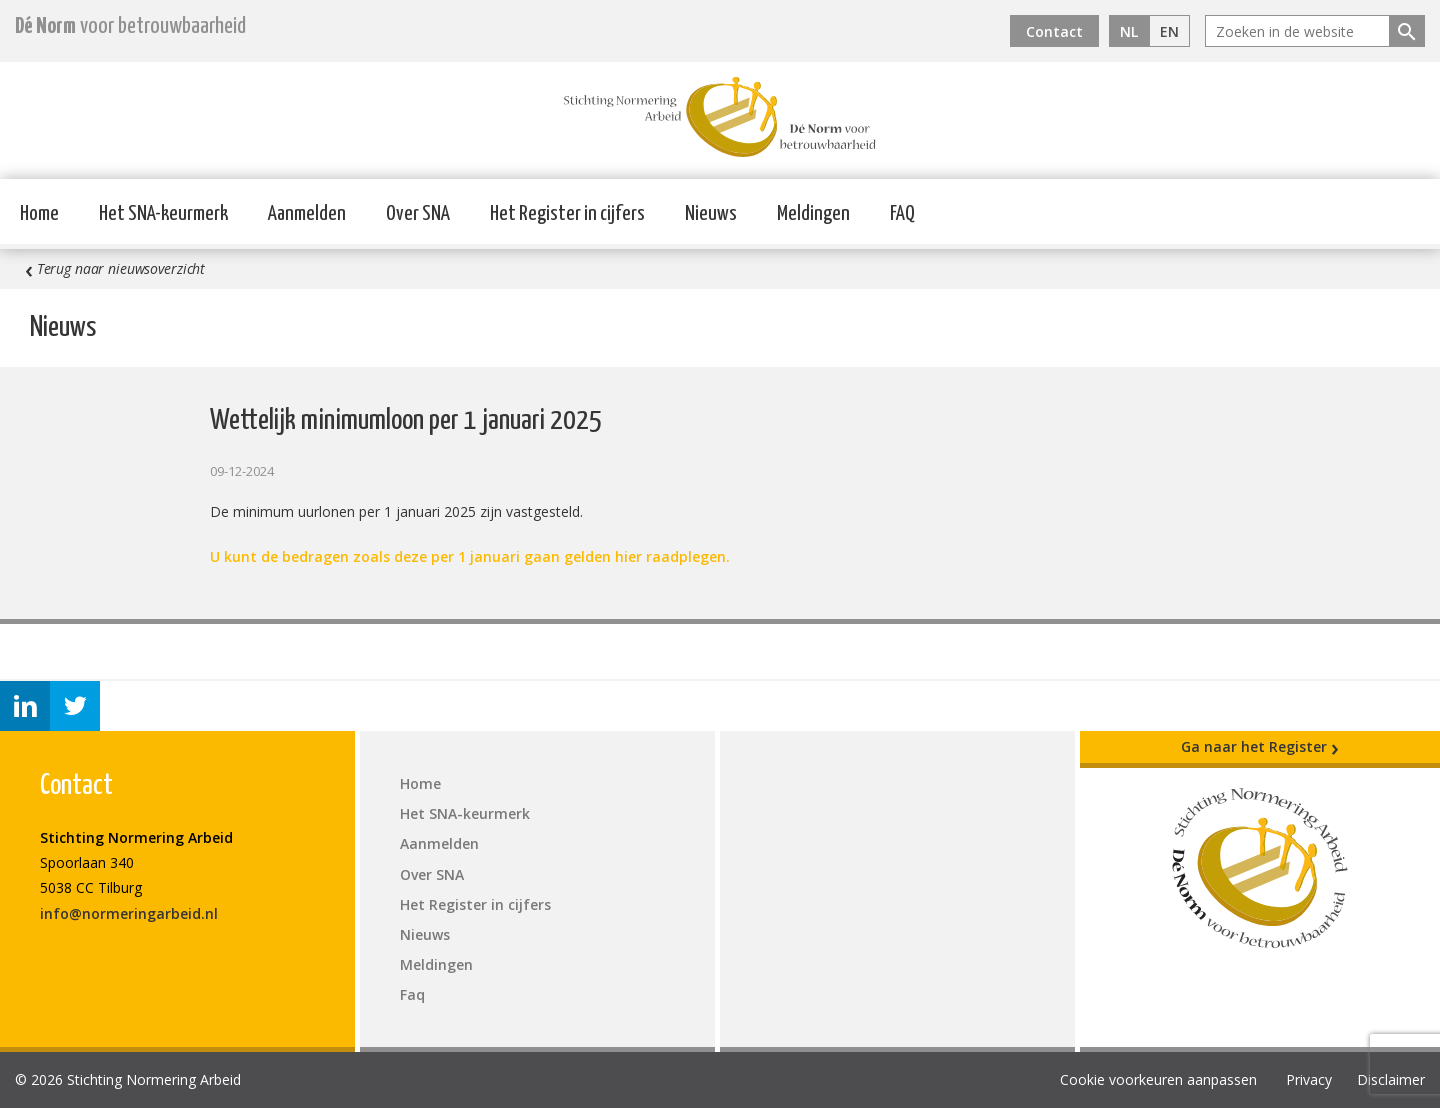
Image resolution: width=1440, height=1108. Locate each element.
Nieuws (711, 214)
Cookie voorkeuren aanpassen (1158, 1079)
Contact (1054, 31)
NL (1129, 31)
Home (39, 214)
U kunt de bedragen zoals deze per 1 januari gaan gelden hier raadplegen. (470, 556)
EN (1169, 31)
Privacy (1309, 1079)
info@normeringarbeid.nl (129, 913)
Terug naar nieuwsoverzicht (115, 269)
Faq (412, 994)
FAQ (902, 214)
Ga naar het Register (1260, 747)
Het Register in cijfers (567, 214)
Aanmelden (307, 214)
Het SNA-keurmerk (163, 214)
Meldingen (813, 214)
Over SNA (418, 214)
